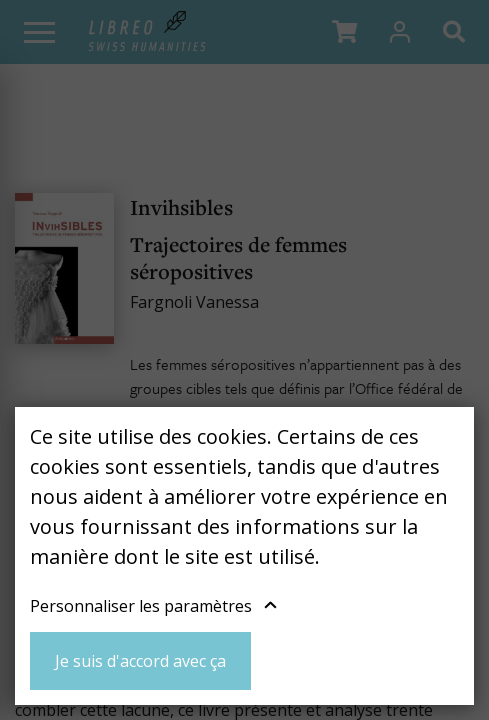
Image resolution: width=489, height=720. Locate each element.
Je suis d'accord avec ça (140, 661)
